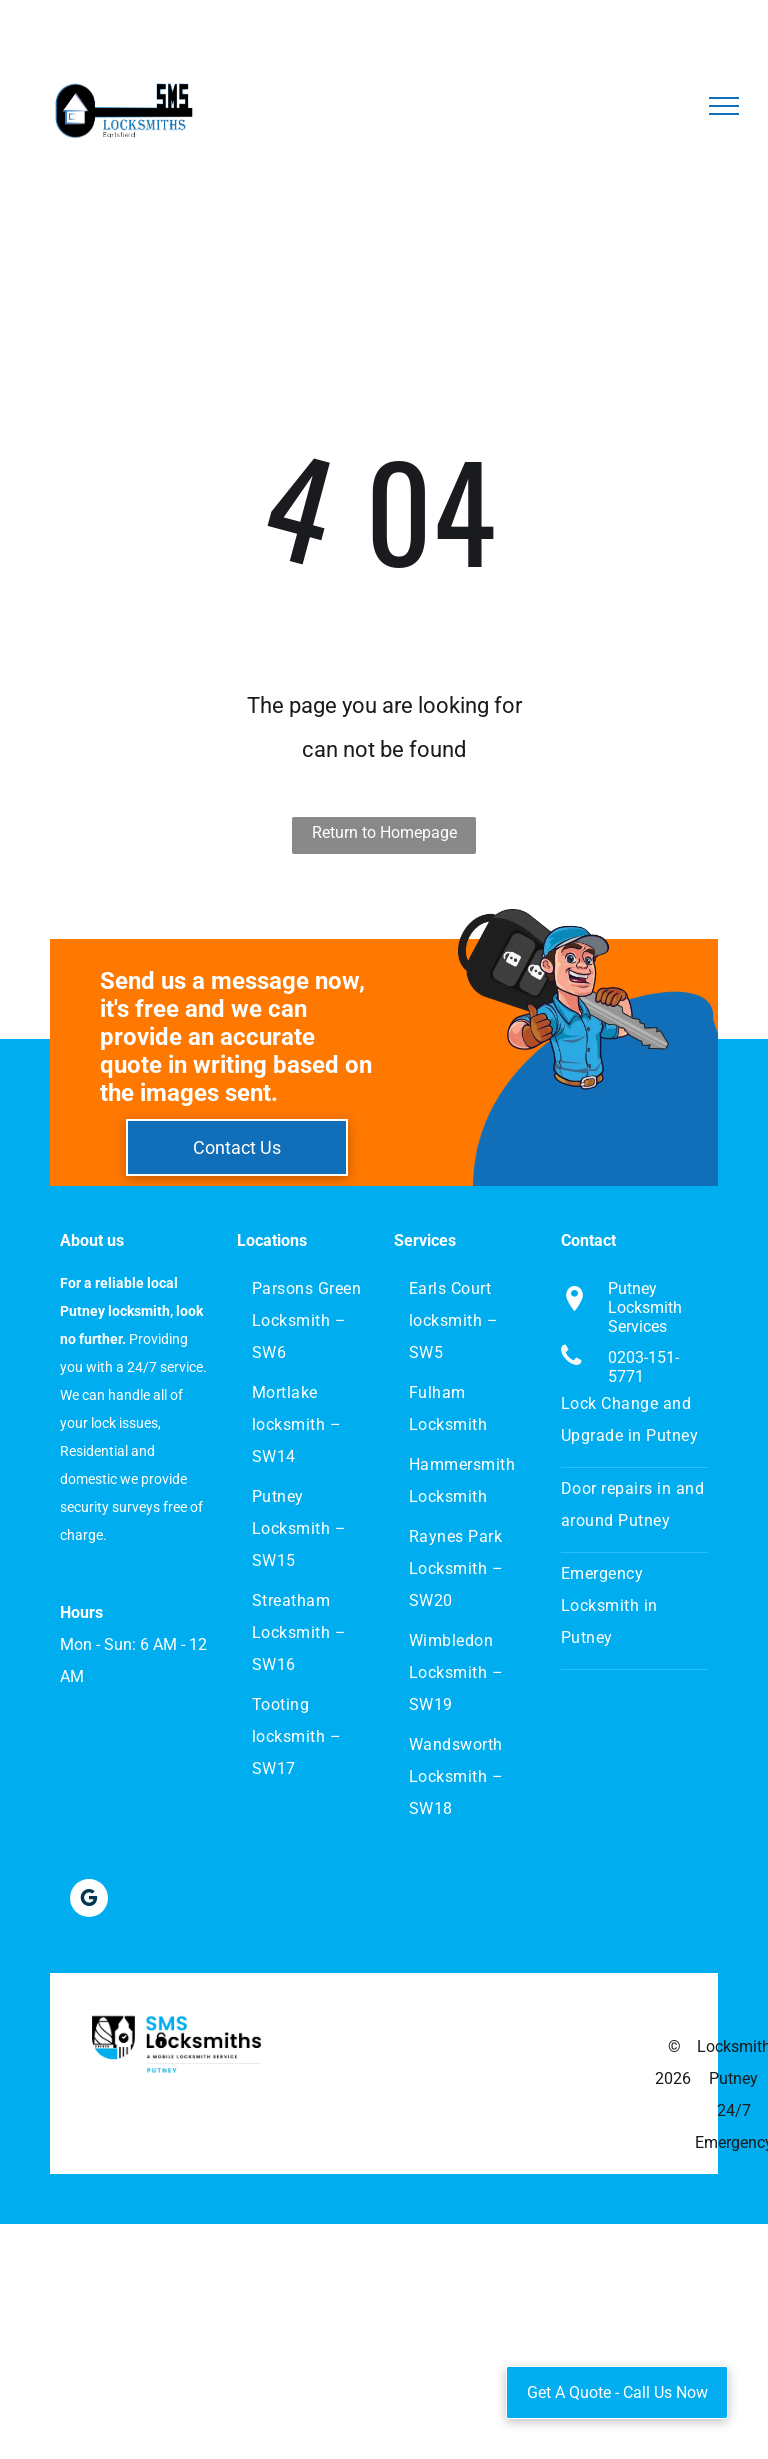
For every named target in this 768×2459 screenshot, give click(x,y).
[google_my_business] (89, 1900)
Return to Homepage (384, 832)
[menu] (724, 106)
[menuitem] (309, 1321)
